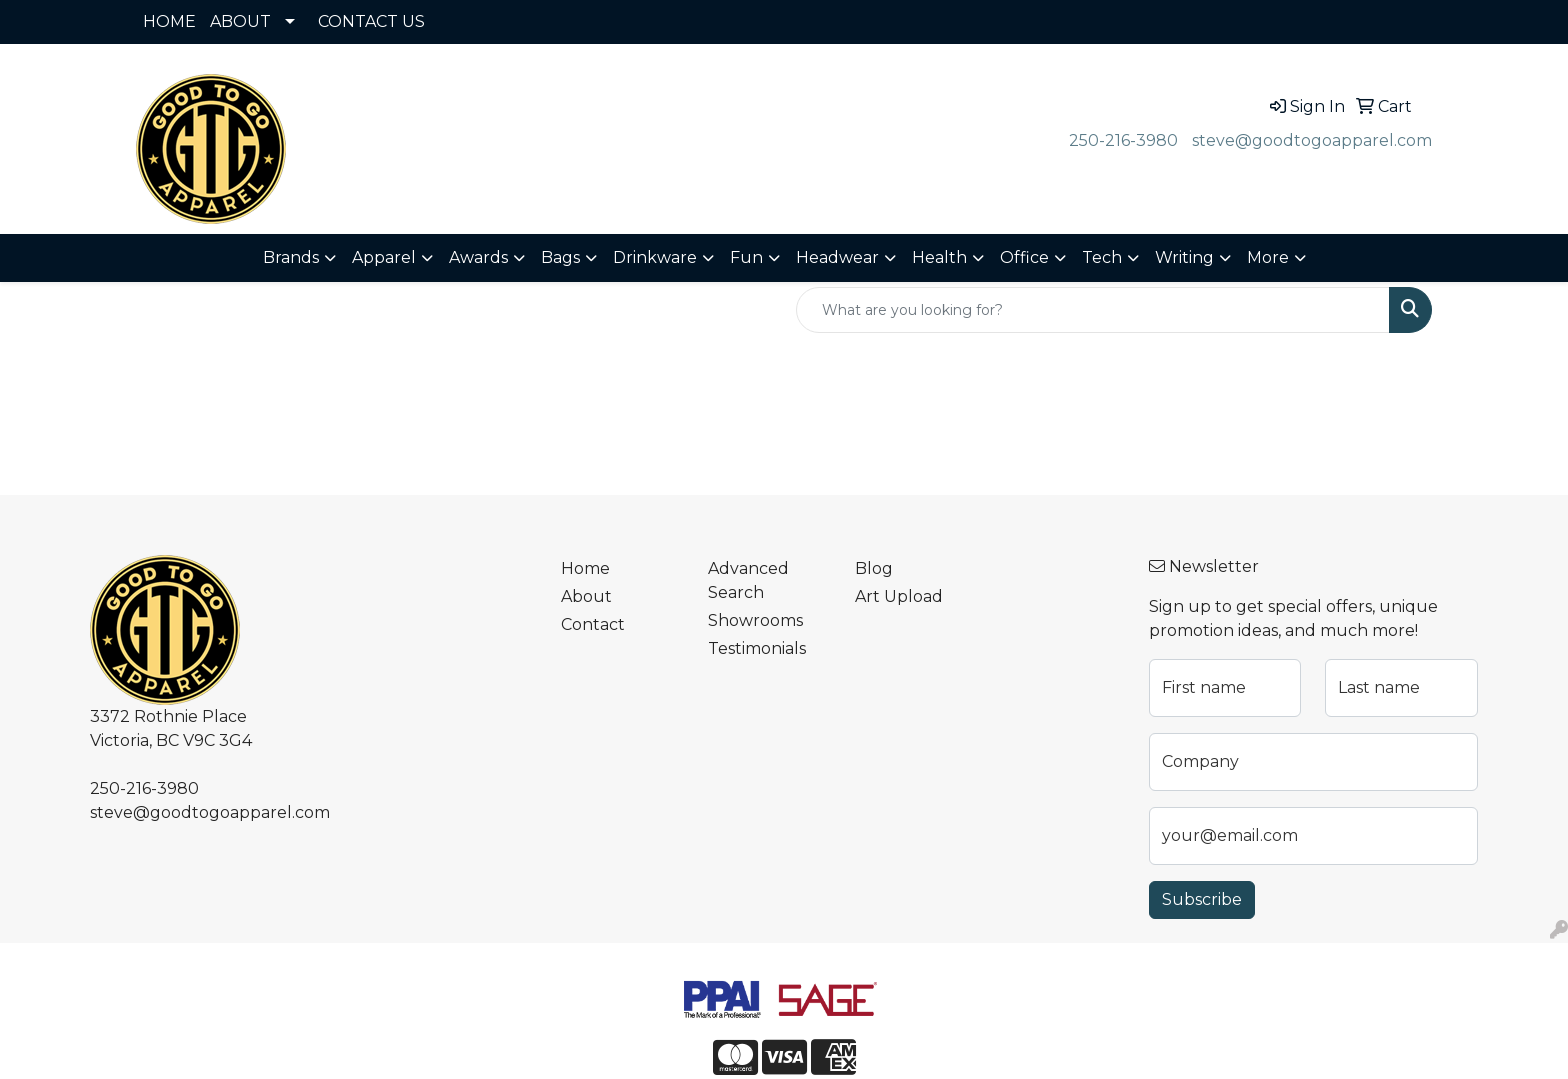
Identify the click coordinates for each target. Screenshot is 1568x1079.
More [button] (1268, 257)
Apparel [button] (384, 257)
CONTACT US (371, 21)
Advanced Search (748, 580)
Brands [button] (291, 257)
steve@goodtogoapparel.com (1312, 140)
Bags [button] (560, 257)
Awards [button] (478, 257)
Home (585, 568)
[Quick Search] (1093, 310)
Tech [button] (1102, 257)
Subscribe (1202, 899)
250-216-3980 (1123, 140)
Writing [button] (1184, 257)
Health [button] (939, 257)
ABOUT (240, 21)
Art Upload (899, 596)
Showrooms (755, 620)
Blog (874, 568)
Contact (593, 624)
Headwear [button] (837, 257)
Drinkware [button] (655, 257)
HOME (169, 21)
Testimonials (757, 648)
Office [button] (1024, 257)
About (586, 596)
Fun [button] (746, 257)
